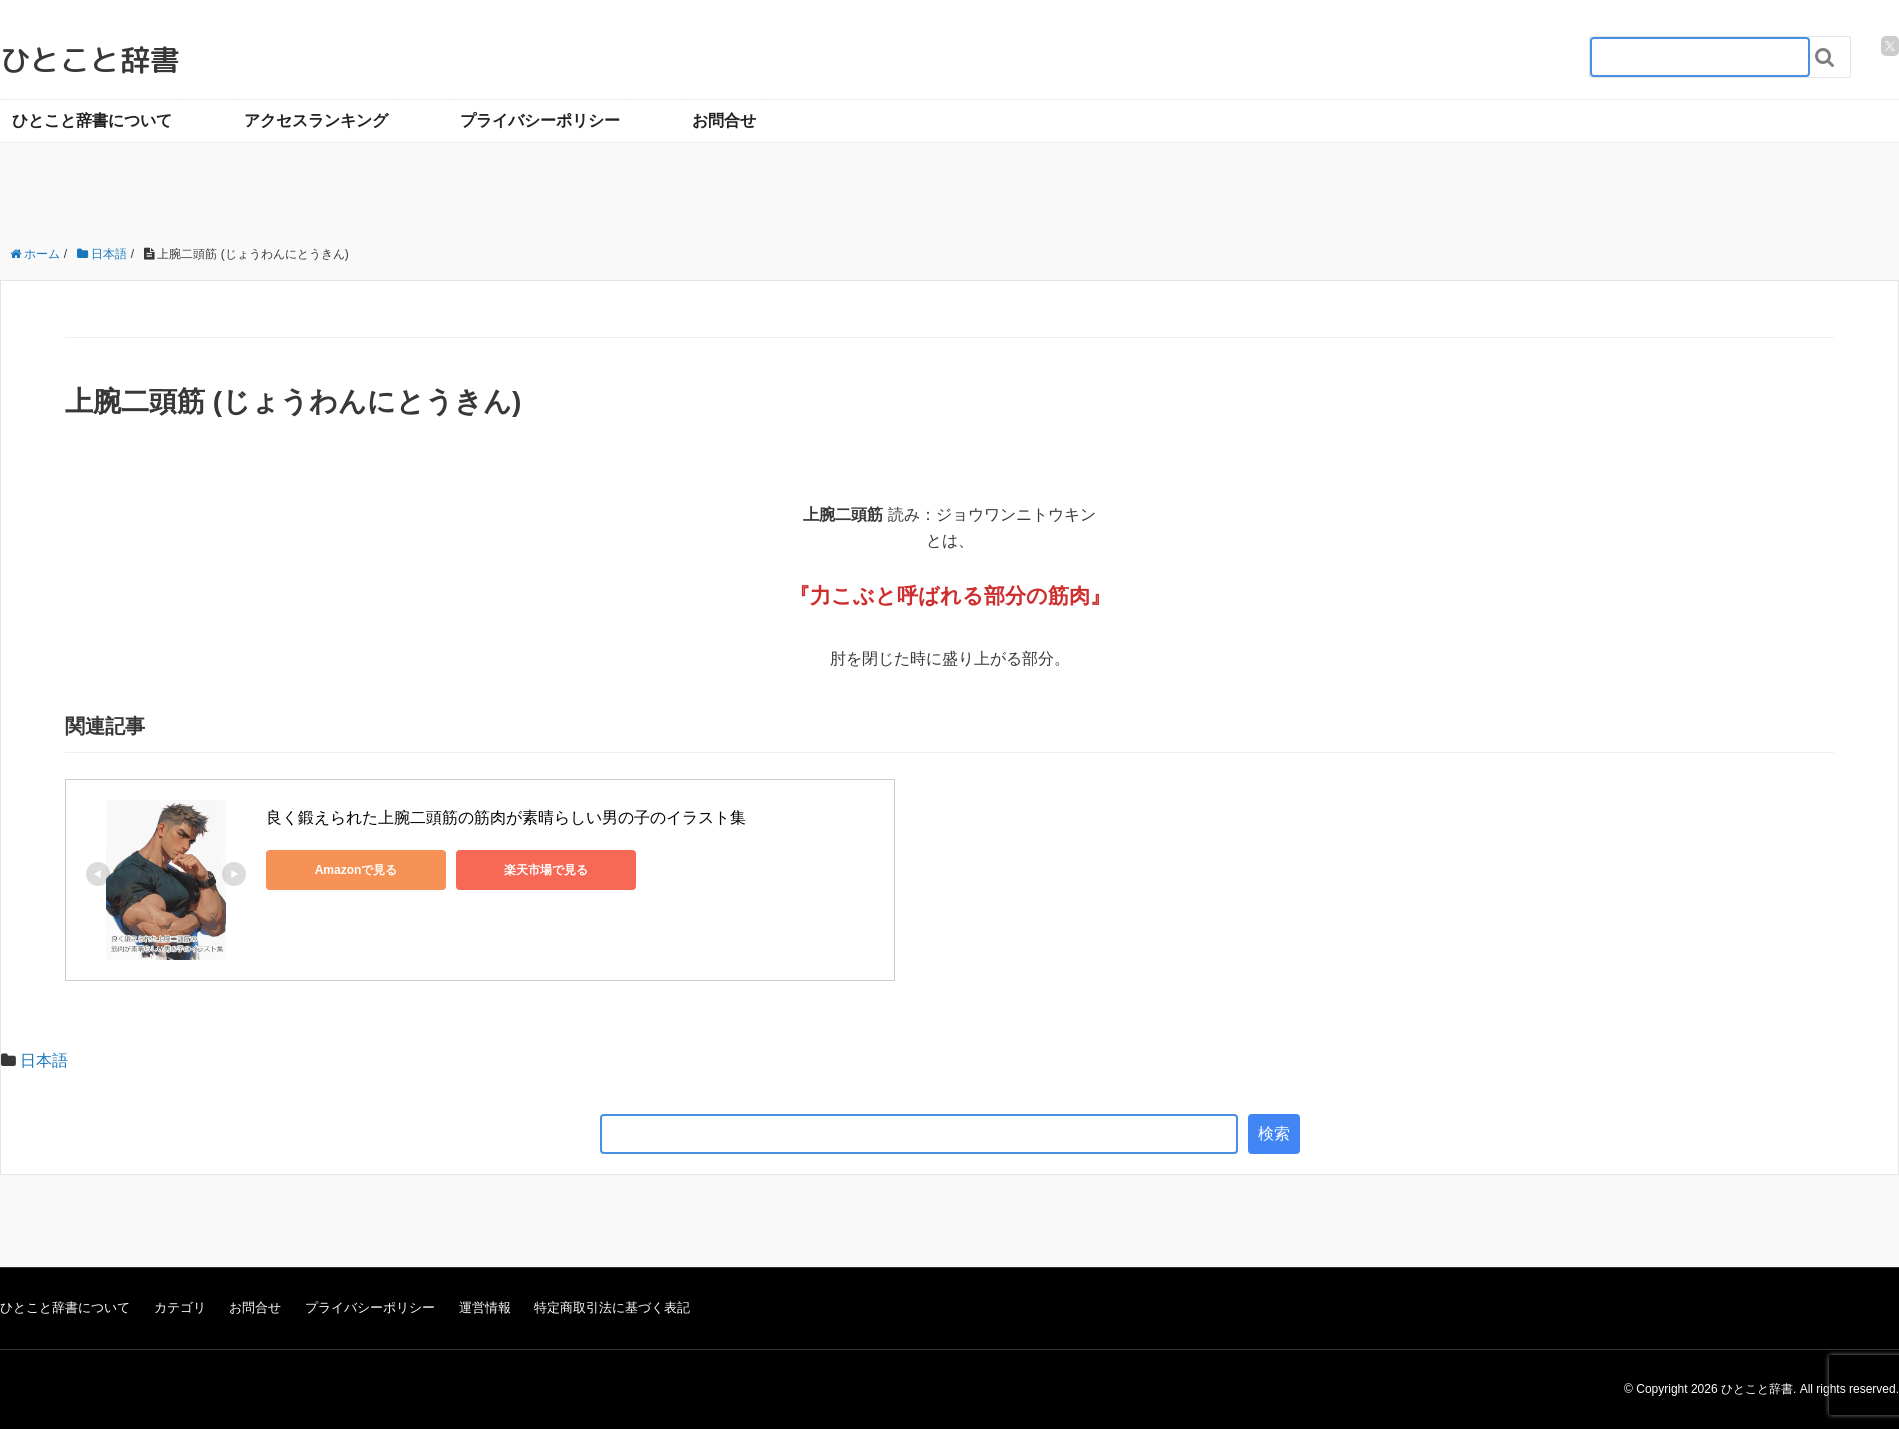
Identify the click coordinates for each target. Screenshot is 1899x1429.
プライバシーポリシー (540, 120)
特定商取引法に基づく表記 (612, 1307)
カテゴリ (180, 1307)
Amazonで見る (356, 870)
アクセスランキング (316, 120)
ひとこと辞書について (92, 120)
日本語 (44, 1060)
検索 (1274, 1133)
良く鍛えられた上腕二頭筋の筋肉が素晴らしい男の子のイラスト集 (506, 817)
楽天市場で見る (546, 870)
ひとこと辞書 (90, 60)
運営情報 (485, 1307)
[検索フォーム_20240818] (1700, 57)
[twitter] (1890, 46)
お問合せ (724, 120)
